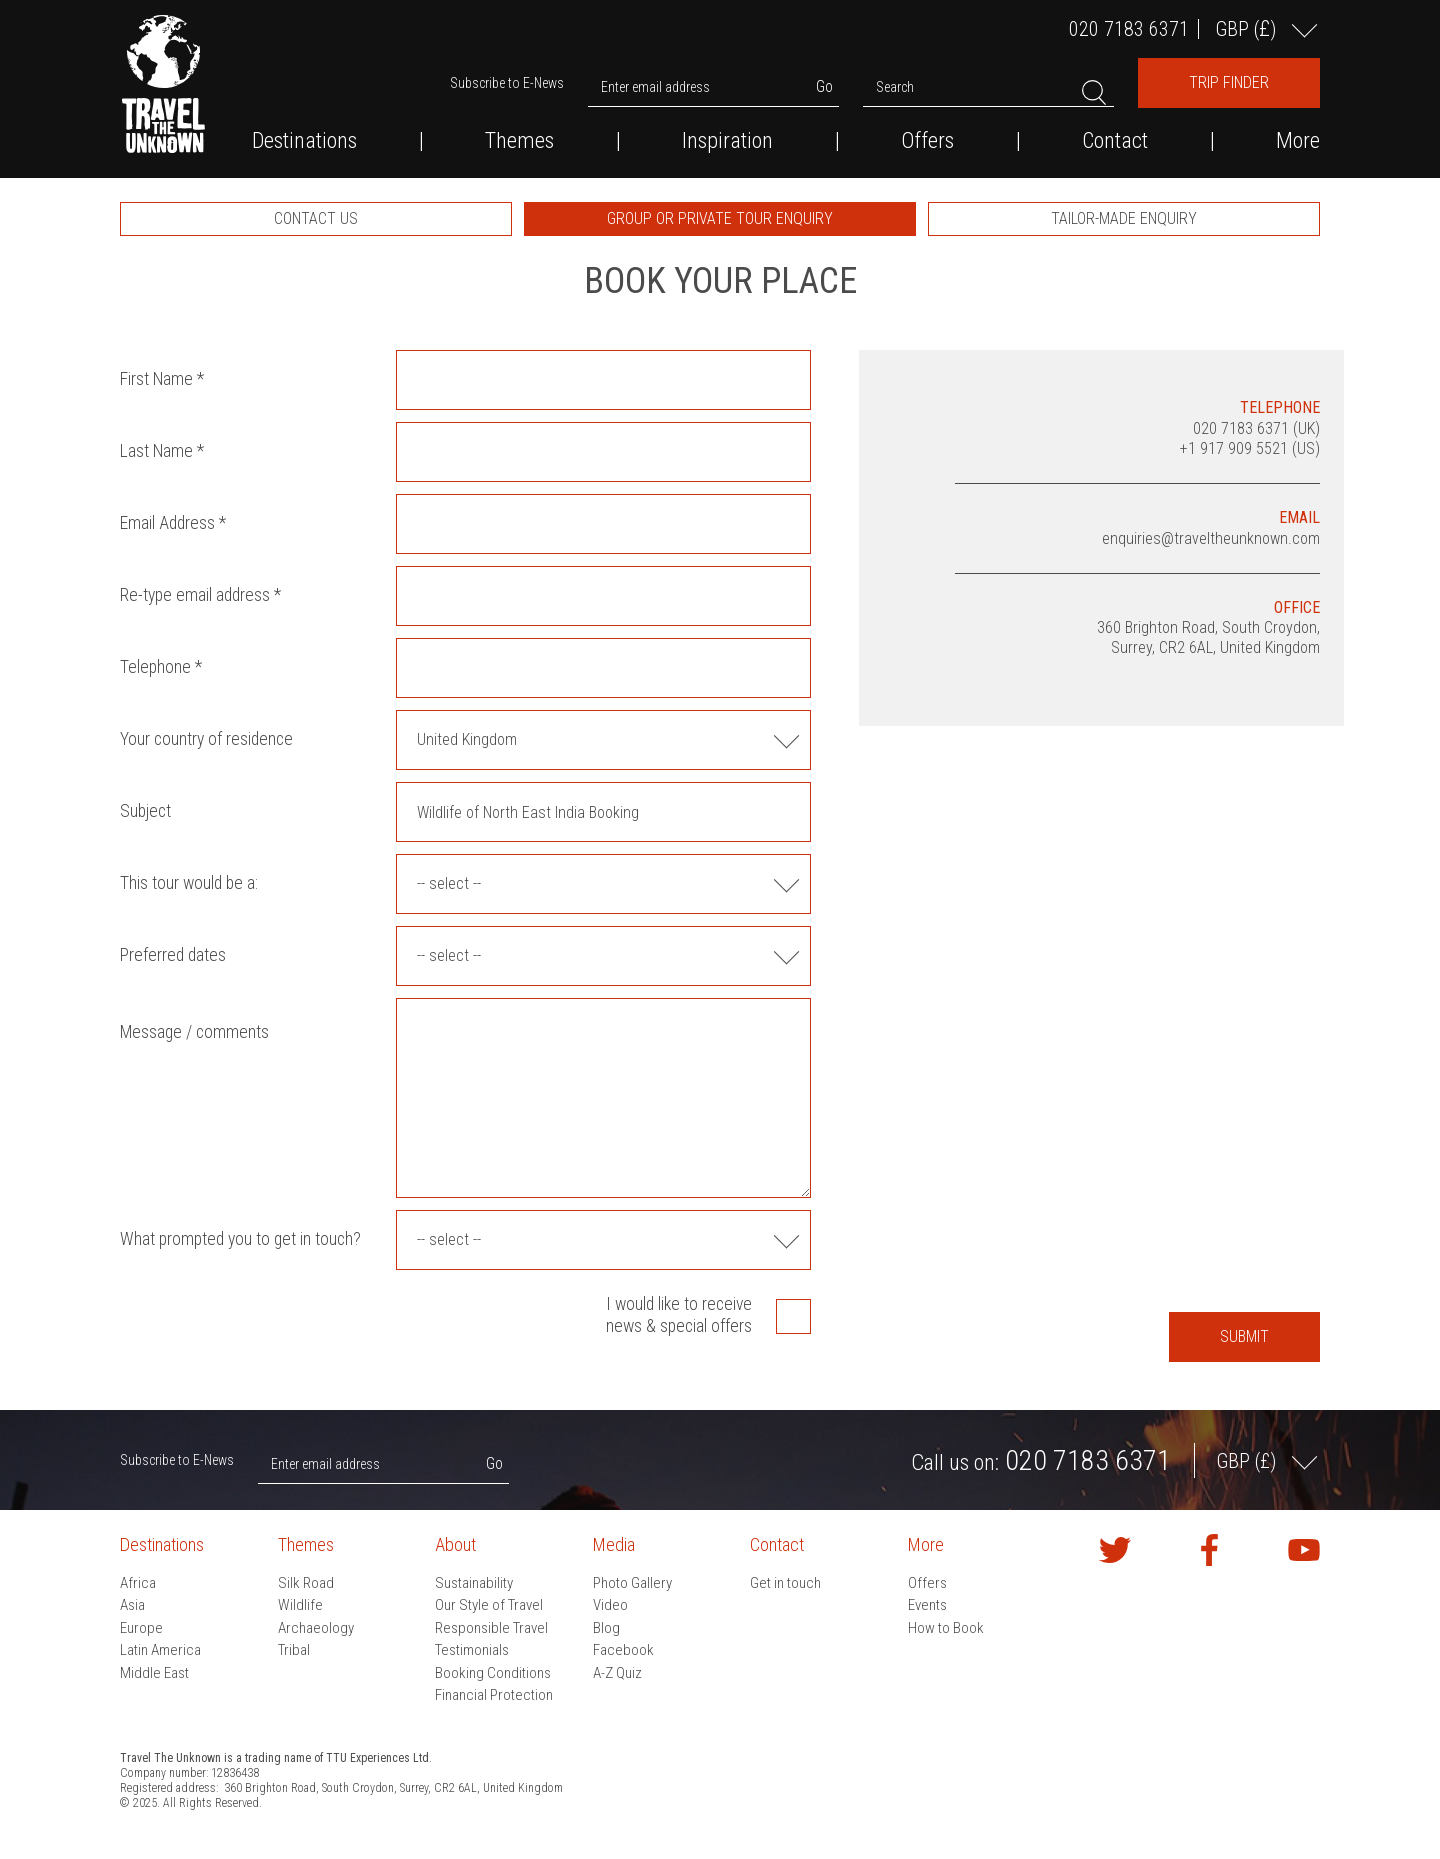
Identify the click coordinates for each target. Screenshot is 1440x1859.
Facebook (623, 1650)
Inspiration (727, 141)
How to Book (946, 1628)
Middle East (154, 1673)
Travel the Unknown (163, 84)
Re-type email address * (200, 595)
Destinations (304, 141)
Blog (606, 1628)
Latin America (160, 1650)
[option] (316, 219)
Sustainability (474, 1583)
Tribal (294, 1650)
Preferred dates (173, 955)
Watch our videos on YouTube (1304, 1550)
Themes (519, 141)
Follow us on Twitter (1115, 1550)
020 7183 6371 (1129, 29)
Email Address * (173, 523)
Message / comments (194, 1032)
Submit (1244, 1336)
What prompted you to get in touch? (240, 1239)
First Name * (162, 379)
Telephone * (161, 667)
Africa (138, 1583)
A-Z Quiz (617, 1673)
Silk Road (306, 1583)
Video (610, 1605)
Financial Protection (494, 1695)
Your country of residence (206, 739)
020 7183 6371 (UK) (1256, 428)
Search (895, 87)
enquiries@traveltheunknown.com (1211, 538)
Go (824, 86)
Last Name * (162, 451)
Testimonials (472, 1650)
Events (927, 1605)
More (1298, 141)
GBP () (1248, 28)
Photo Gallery (632, 1583)
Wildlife (300, 1605)
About (455, 1544)
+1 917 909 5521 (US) (1250, 448)
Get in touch (785, 1583)
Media (614, 1544)
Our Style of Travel (489, 1605)
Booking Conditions (493, 1673)
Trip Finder (1229, 82)
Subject (145, 811)
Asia (132, 1605)
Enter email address (655, 87)
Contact (1115, 141)
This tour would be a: (189, 883)
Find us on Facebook (1210, 1550)
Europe (141, 1628)
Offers (927, 141)
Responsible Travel (491, 1628)
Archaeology (316, 1628)
